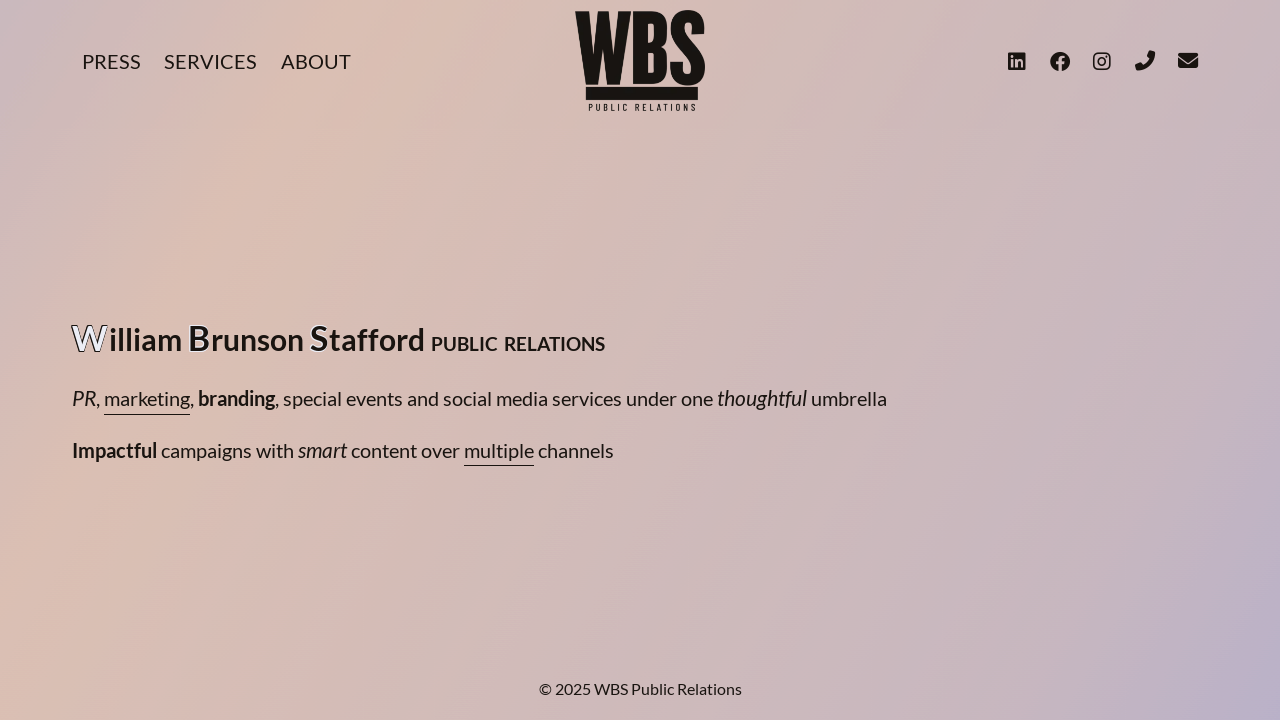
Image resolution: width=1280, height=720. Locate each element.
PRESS (111, 61)
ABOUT (316, 61)
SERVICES (210, 61)
